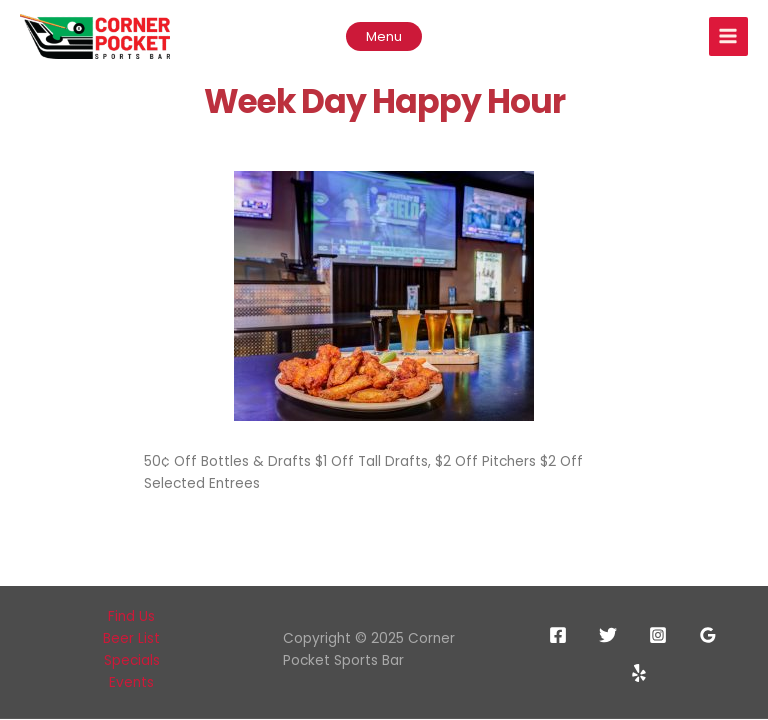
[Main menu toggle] (728, 36)
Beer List (131, 638)
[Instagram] (658, 635)
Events (131, 682)
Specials (132, 660)
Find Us (131, 616)
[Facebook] (558, 635)
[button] (384, 36)
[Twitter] (608, 635)
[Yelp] (639, 673)
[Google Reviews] (708, 635)
